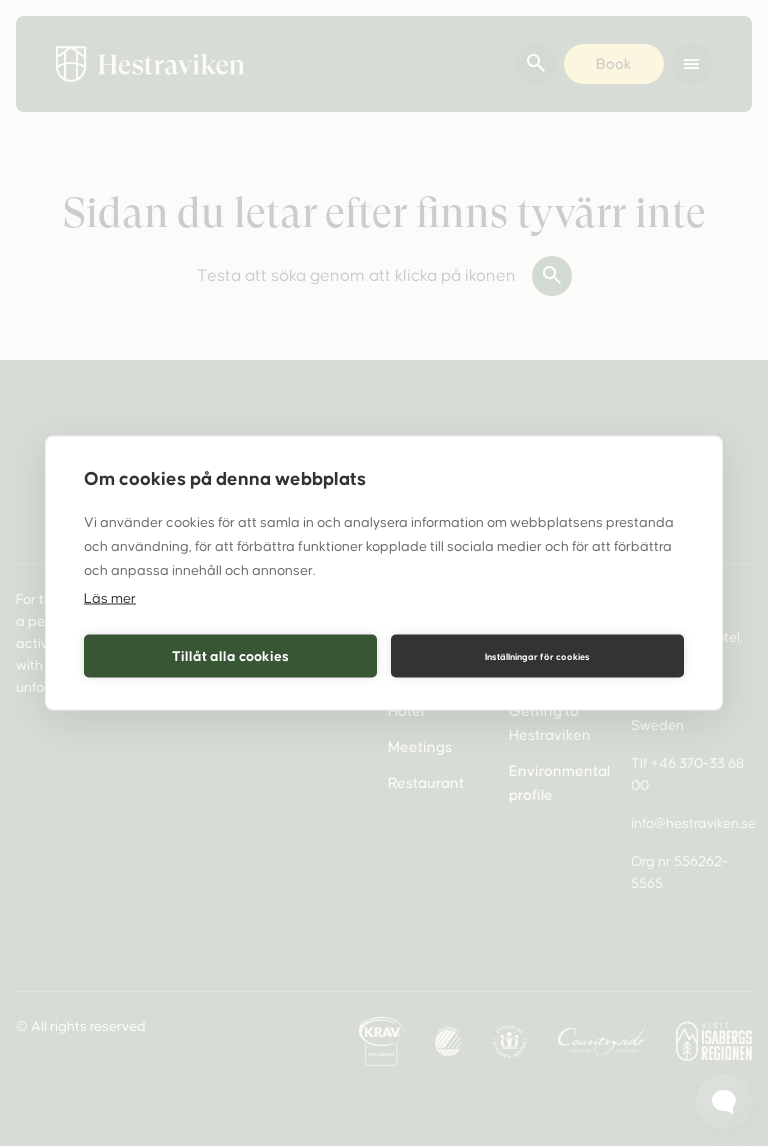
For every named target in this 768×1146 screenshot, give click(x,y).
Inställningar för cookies (537, 656)
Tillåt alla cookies (230, 655)
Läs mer (110, 598)
